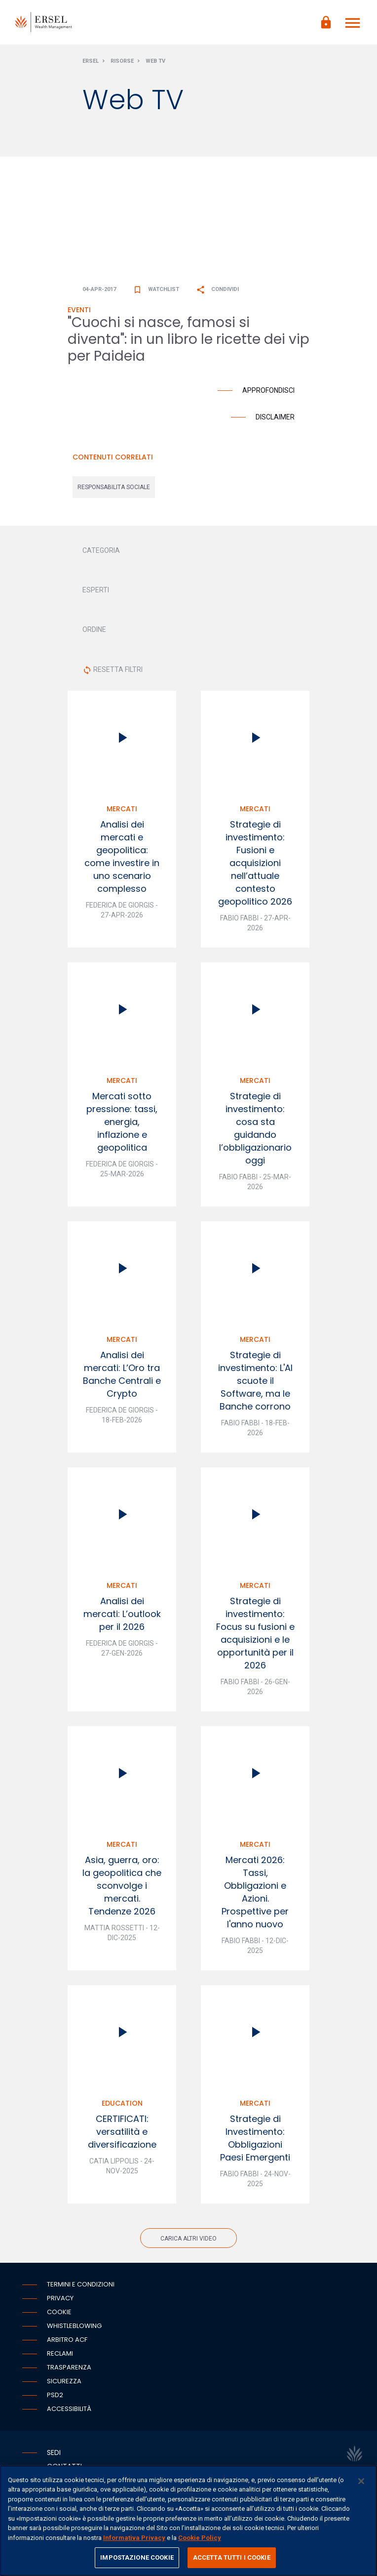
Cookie (59, 2312)
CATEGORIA (101, 550)
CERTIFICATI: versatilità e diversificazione (122, 2132)
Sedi (54, 2452)
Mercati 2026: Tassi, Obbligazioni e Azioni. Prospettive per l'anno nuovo (255, 1892)
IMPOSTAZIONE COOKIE (136, 2557)
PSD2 (55, 2395)
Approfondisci (268, 390)
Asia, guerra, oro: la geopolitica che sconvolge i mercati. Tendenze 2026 (121, 1885)
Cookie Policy (199, 2537)
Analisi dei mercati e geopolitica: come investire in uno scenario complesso (121, 856)
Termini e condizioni (80, 2284)
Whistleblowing (74, 2325)
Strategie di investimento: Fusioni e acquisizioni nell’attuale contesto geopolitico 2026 (255, 863)
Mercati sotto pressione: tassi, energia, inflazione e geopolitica (121, 1122)
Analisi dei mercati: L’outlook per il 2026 (122, 1614)
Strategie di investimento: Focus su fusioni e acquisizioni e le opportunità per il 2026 (255, 1633)
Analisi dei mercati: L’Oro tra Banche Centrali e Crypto (122, 1374)
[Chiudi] (361, 2481)
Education (122, 2103)
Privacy (60, 2298)
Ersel (90, 61)
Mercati (122, 809)
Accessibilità (69, 2408)
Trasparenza (69, 2367)
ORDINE (94, 629)
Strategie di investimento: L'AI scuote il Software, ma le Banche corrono (255, 1381)
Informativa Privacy (134, 2537)
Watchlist (156, 289)
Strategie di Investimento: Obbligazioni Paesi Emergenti (255, 2138)
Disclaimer (275, 417)
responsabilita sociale (113, 487)
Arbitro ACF (67, 2339)
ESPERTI (95, 590)
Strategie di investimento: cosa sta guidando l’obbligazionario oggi (255, 1128)
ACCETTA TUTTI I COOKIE (231, 2557)
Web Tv (155, 61)
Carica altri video (188, 2238)
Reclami (60, 2353)
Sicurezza (64, 2381)
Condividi (217, 289)
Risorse (122, 61)
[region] (188, 2520)
